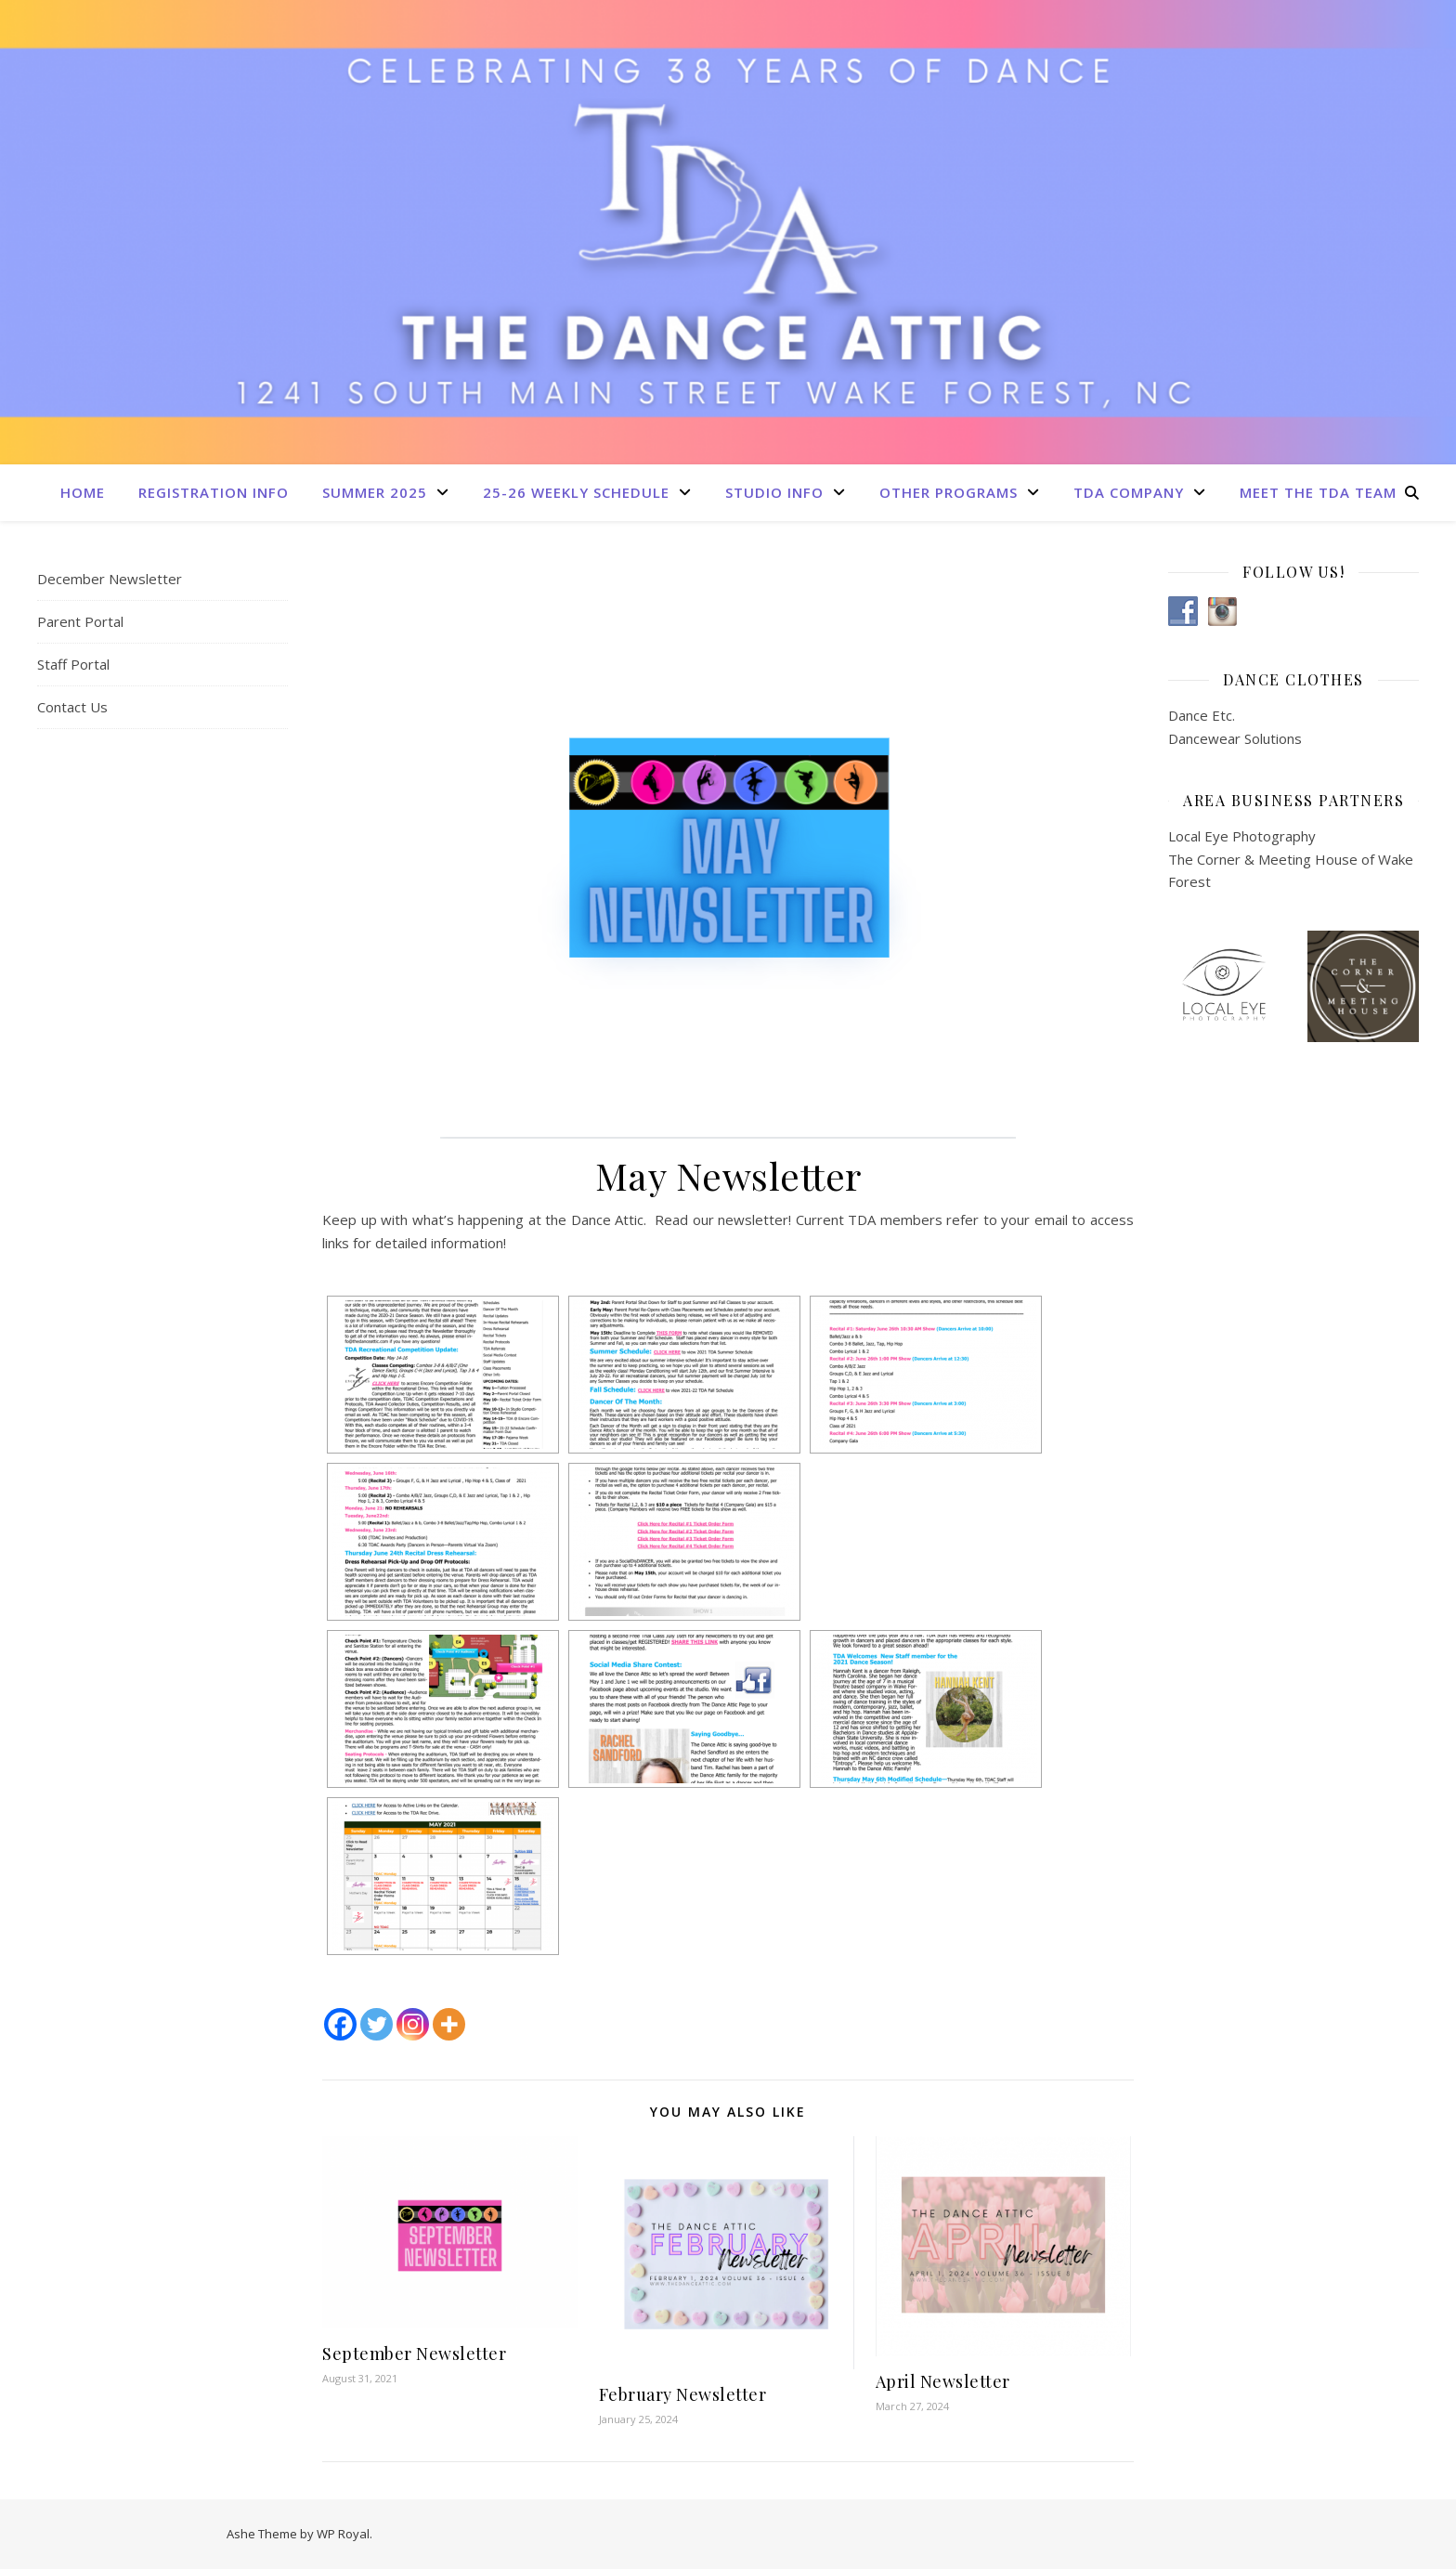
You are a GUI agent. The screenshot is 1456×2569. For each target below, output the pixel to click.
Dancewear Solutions (1235, 738)
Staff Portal (73, 664)
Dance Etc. (1201, 715)
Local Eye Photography (1242, 836)
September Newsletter (414, 2353)
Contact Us (72, 707)
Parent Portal (80, 621)
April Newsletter (943, 2381)
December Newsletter (109, 578)
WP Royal (343, 2533)
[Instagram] (412, 2024)
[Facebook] (340, 2024)
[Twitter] (376, 2024)
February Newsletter (683, 2394)
